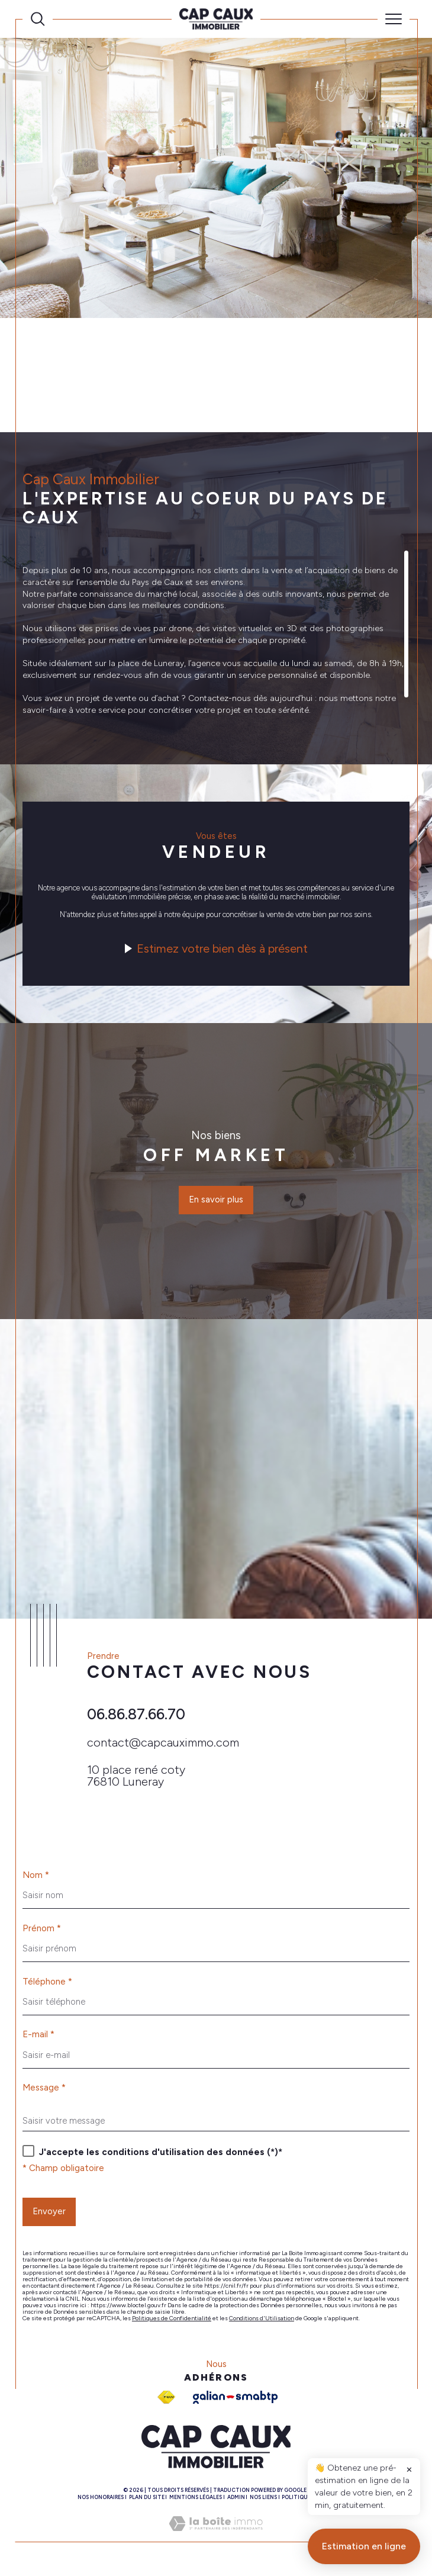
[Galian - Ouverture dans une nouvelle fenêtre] (235, 2401)
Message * (44, 2092)
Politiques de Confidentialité (171, 2323)
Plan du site (147, 2501)
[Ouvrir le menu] (394, 19)
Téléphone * (47, 1985)
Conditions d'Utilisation (261, 2323)
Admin (236, 2501)
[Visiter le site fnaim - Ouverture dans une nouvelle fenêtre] (166, 2402)
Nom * (35, 1878)
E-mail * (38, 2038)
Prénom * (41, 1932)
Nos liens (263, 2501)
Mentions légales (195, 2501)
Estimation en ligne (364, 2555)
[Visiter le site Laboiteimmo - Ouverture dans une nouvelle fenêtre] (215, 2540)
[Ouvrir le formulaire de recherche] (38, 19)
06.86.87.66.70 (136, 1717)
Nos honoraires (101, 2501)
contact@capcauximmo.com (163, 1745)
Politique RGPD (303, 2501)
